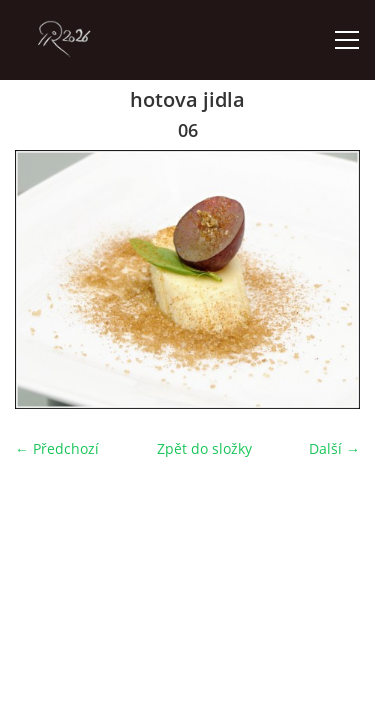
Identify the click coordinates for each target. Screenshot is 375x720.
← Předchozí (57, 448)
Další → (334, 448)
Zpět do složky (204, 448)
